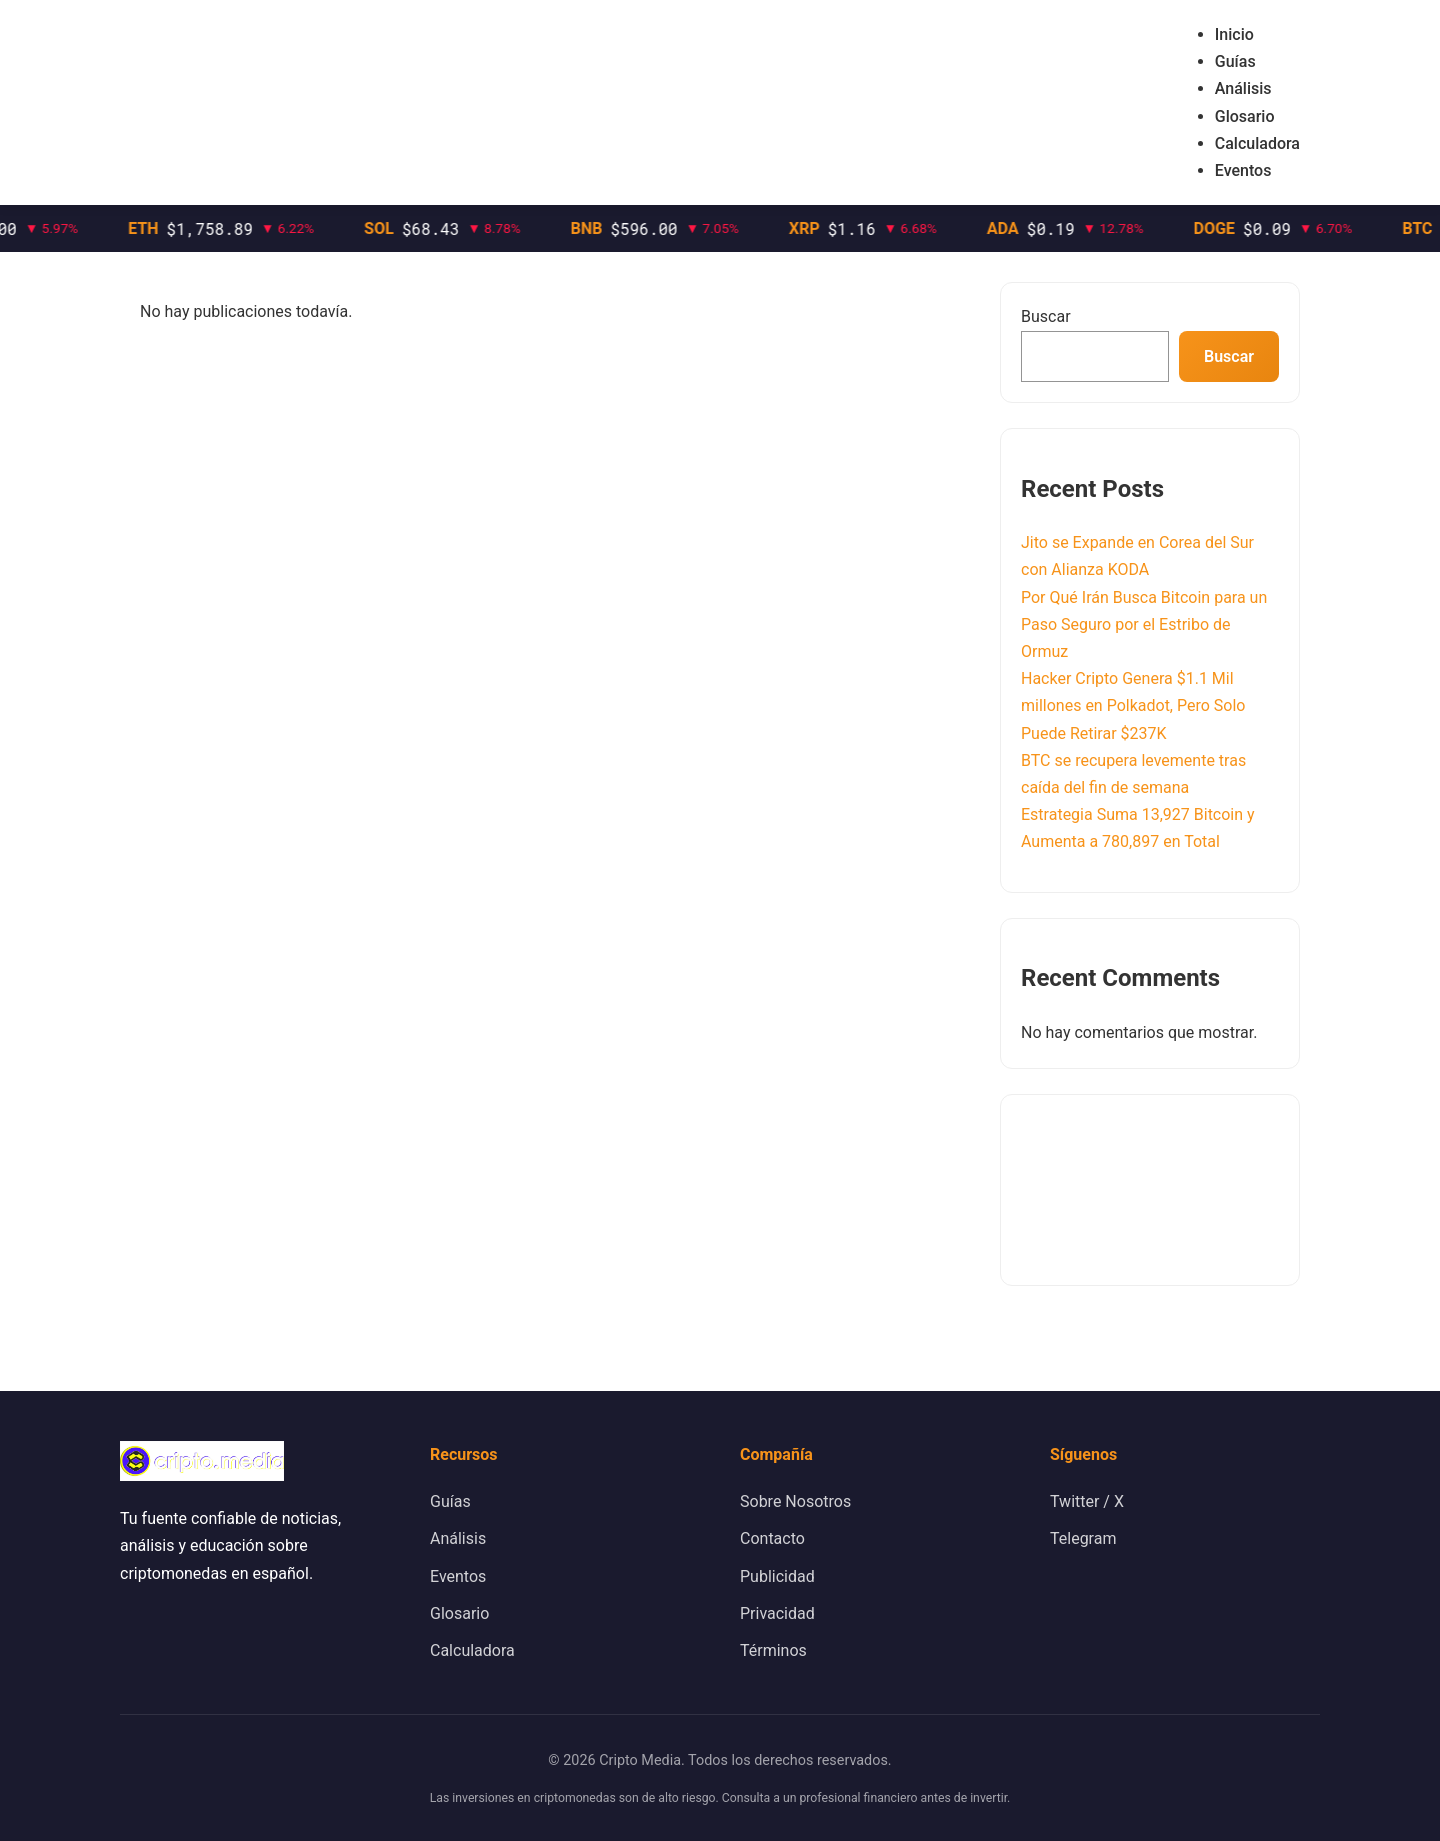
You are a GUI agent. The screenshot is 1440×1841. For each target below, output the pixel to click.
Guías (1235, 61)
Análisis (1243, 88)
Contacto (772, 1538)
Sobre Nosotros (795, 1501)
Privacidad (777, 1613)
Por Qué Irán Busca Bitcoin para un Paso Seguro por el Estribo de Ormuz (1144, 624)
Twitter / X (1087, 1501)
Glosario (1245, 116)
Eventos (1243, 170)
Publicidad (777, 1576)
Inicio (1234, 34)
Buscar (1046, 316)
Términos (773, 1650)
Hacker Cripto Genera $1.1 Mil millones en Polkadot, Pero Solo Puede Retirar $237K (1133, 705)
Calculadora (1257, 143)
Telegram (1083, 1538)
